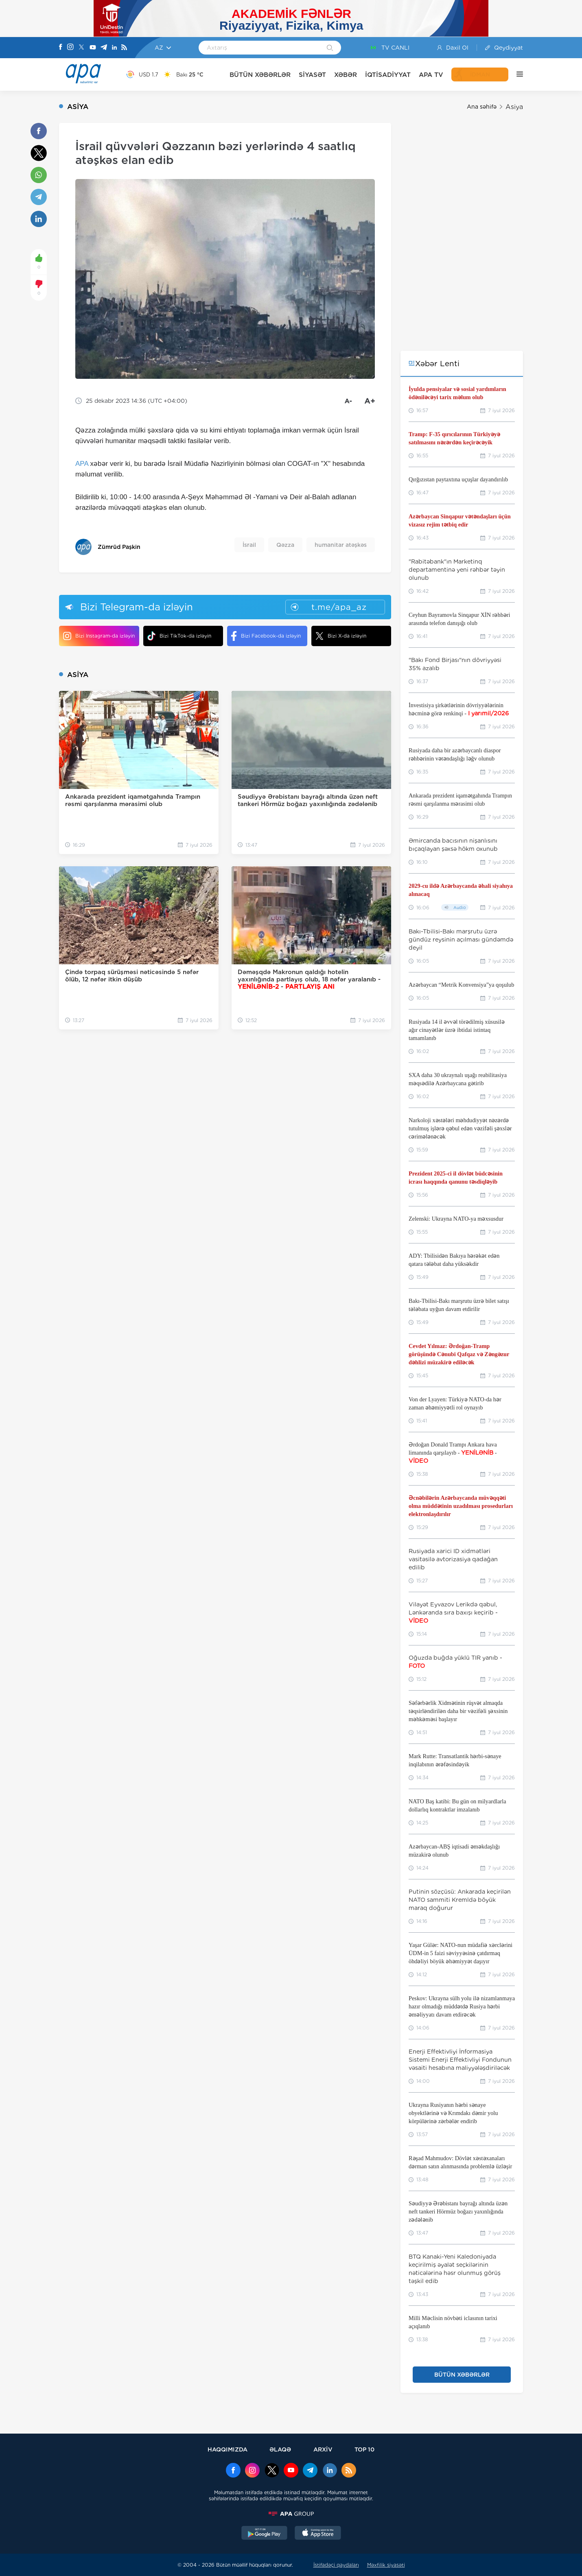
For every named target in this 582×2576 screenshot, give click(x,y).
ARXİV (323, 2449)
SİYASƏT (312, 75)
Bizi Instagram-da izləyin (99, 636)
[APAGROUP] (291, 2514)
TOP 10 (364, 2449)
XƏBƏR (345, 75)
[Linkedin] (114, 48)
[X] (81, 48)
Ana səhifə (482, 106)
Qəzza (285, 545)
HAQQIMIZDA (227, 2449)
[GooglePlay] (264, 2533)
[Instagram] (70, 48)
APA (81, 464)
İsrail (249, 545)
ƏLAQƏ (280, 2449)
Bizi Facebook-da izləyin (266, 636)
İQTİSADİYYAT (388, 75)
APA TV (431, 75)
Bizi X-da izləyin (340, 636)
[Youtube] (93, 48)
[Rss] (124, 48)
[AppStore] (318, 2533)
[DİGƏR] (515, 74)
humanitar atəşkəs (341, 545)
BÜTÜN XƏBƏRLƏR (260, 75)
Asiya (514, 107)
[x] (272, 2471)
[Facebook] (60, 48)
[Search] (330, 48)
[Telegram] (104, 48)
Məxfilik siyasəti (386, 2565)
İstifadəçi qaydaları (336, 2565)
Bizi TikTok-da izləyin (179, 635)
